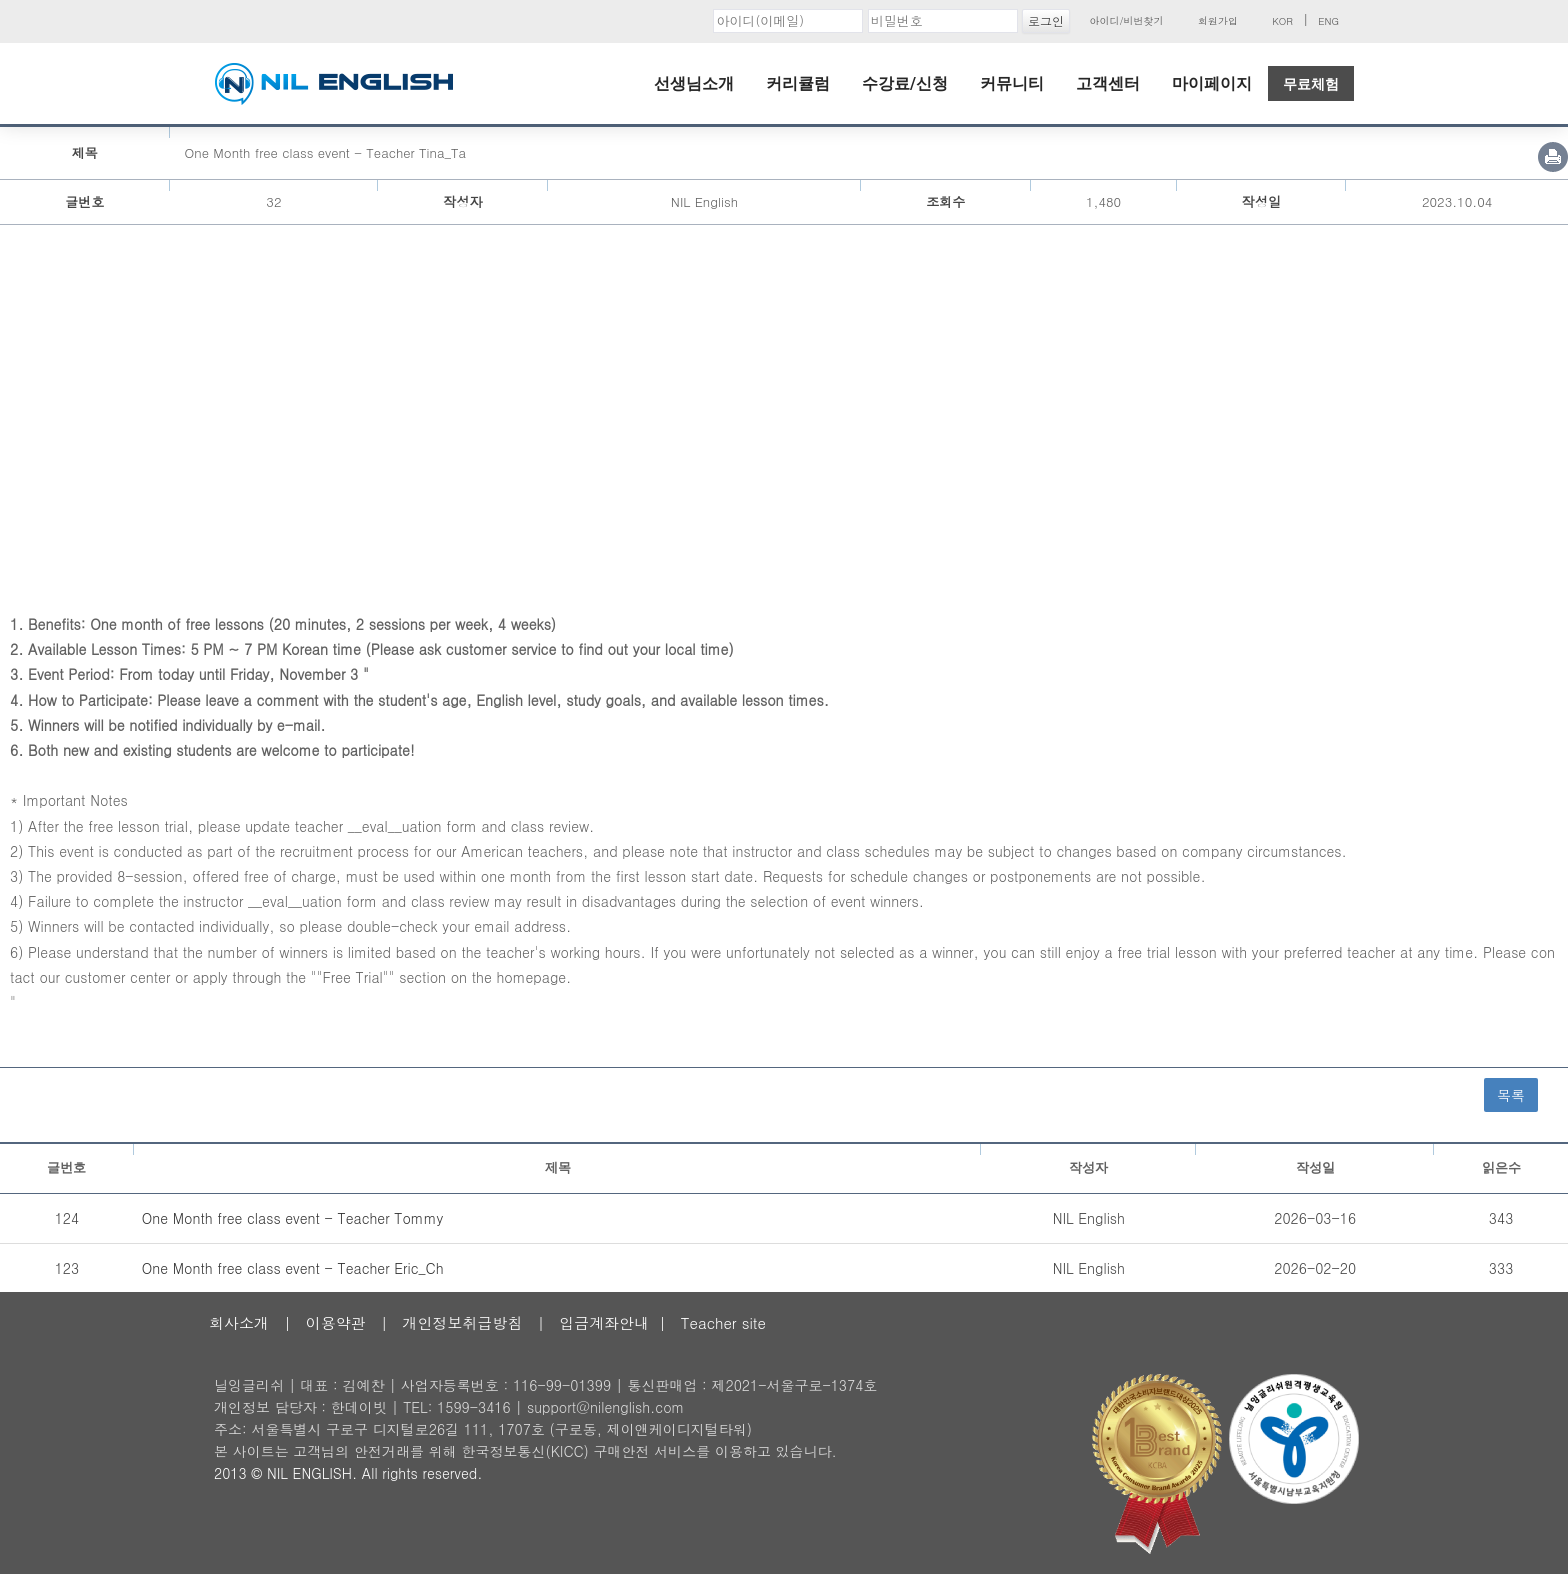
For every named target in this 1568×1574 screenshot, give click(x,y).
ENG (1328, 21)
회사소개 (239, 1322)
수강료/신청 (905, 83)
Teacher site (723, 1322)
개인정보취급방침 (462, 1322)
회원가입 (1218, 21)
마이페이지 (1212, 83)
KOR (1282, 21)
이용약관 (336, 1322)
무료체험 (1311, 84)
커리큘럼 (798, 83)
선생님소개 (694, 83)
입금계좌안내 (604, 1322)
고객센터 (1108, 83)
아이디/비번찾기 (1126, 21)
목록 (1511, 1095)
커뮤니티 (1012, 83)
